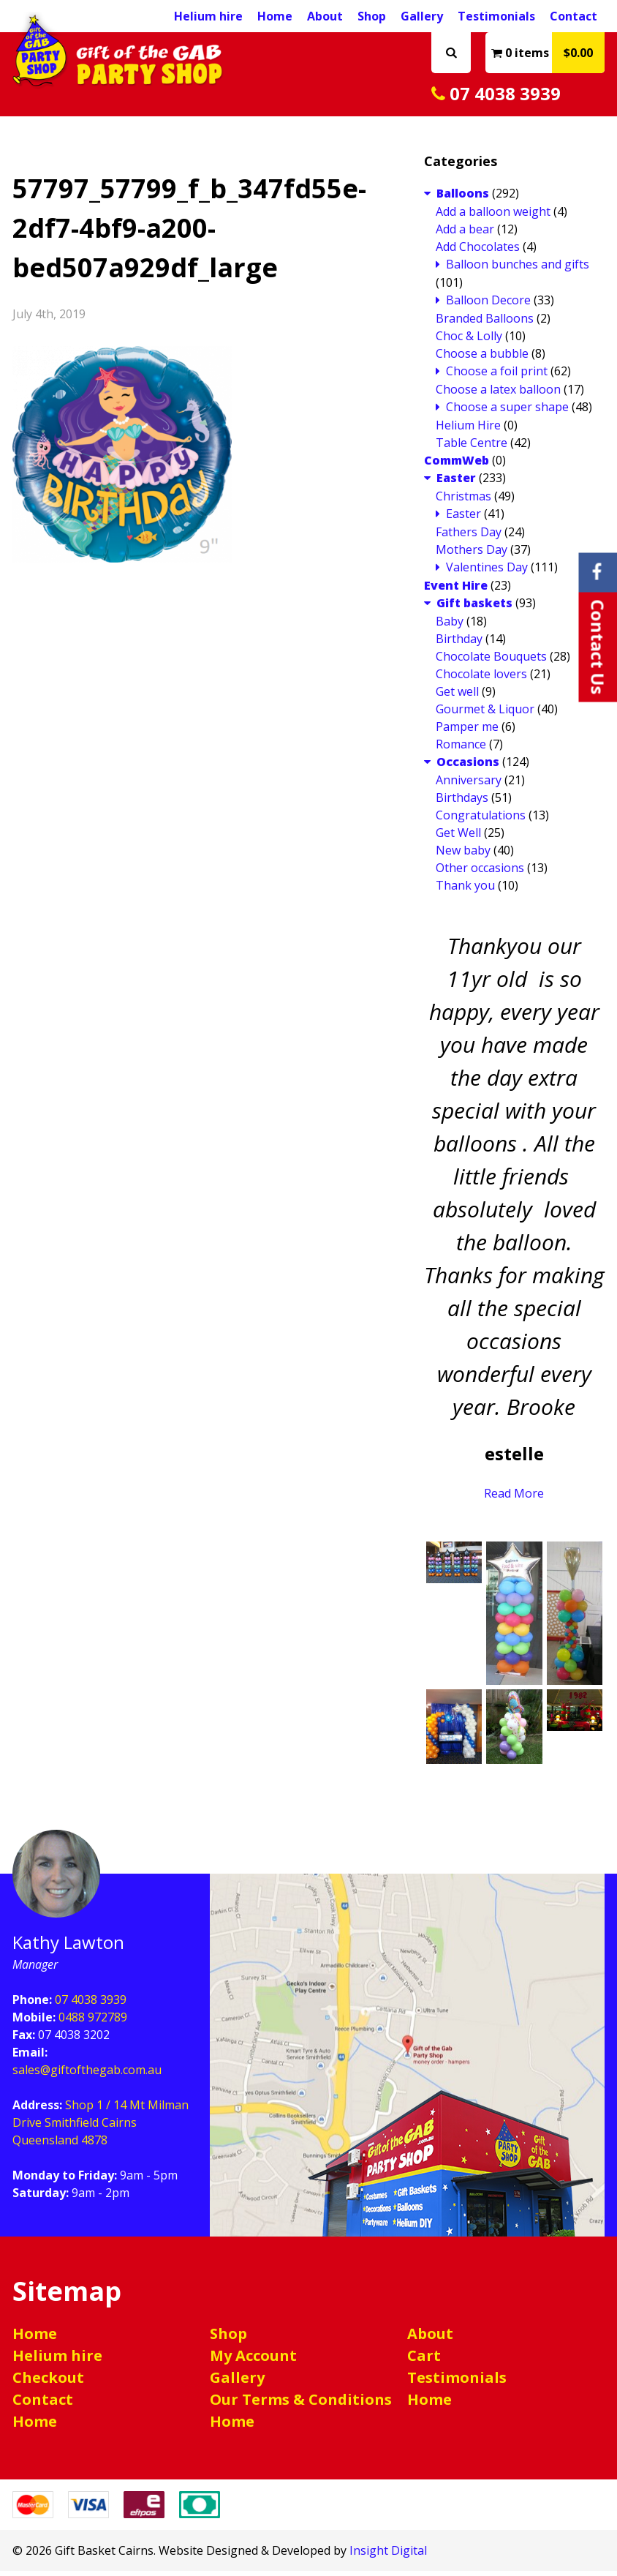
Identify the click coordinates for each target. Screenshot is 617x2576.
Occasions (467, 767)
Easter (456, 483)
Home (34, 2338)
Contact (573, 16)
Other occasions (480, 873)
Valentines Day (487, 572)
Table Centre (471, 448)
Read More (514, 1498)
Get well (457, 696)
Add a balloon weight (493, 217)
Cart (424, 2360)
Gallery (422, 16)
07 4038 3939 (509, 96)
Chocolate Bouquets (491, 661)
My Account (253, 2360)
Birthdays (462, 803)
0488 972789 (92, 2022)
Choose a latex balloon (498, 394)
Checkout (48, 2382)
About (325, 16)
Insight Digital (388, 2555)
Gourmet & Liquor (485, 714)
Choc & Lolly (469, 341)
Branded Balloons (485, 323)
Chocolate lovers (481, 679)
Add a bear (465, 234)
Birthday (459, 644)
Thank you (465, 890)
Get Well (458, 838)
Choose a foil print (497, 376)
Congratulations (481, 820)
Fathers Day (468, 537)
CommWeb (456, 465)
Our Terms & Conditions (301, 2404)
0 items (548, 52)
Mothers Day (471, 555)
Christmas (463, 501)
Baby (449, 626)
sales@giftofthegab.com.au (87, 2075)
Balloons (462, 198)
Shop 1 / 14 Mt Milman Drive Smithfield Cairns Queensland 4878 (100, 2127)
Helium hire (57, 2360)
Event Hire (456, 590)
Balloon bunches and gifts (517, 269)
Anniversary (468, 785)
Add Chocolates (478, 252)
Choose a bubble (482, 358)
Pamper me (467, 732)
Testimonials (496, 16)
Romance (461, 749)
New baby (463, 855)
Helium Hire (468, 430)
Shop (371, 16)
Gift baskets (474, 608)
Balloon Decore (488, 305)
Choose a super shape (507, 412)
